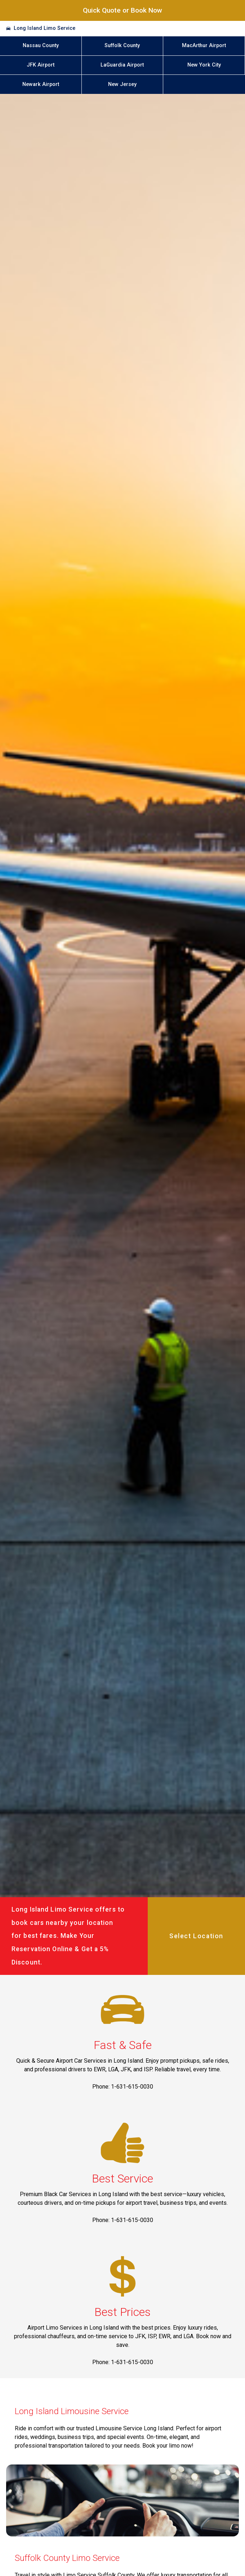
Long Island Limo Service (44, 28)
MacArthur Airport (204, 45)
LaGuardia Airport (122, 65)
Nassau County (41, 45)
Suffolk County (122, 45)
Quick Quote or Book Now (122, 10)
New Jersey (122, 84)
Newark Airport (40, 84)
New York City (204, 65)
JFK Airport (40, 65)
